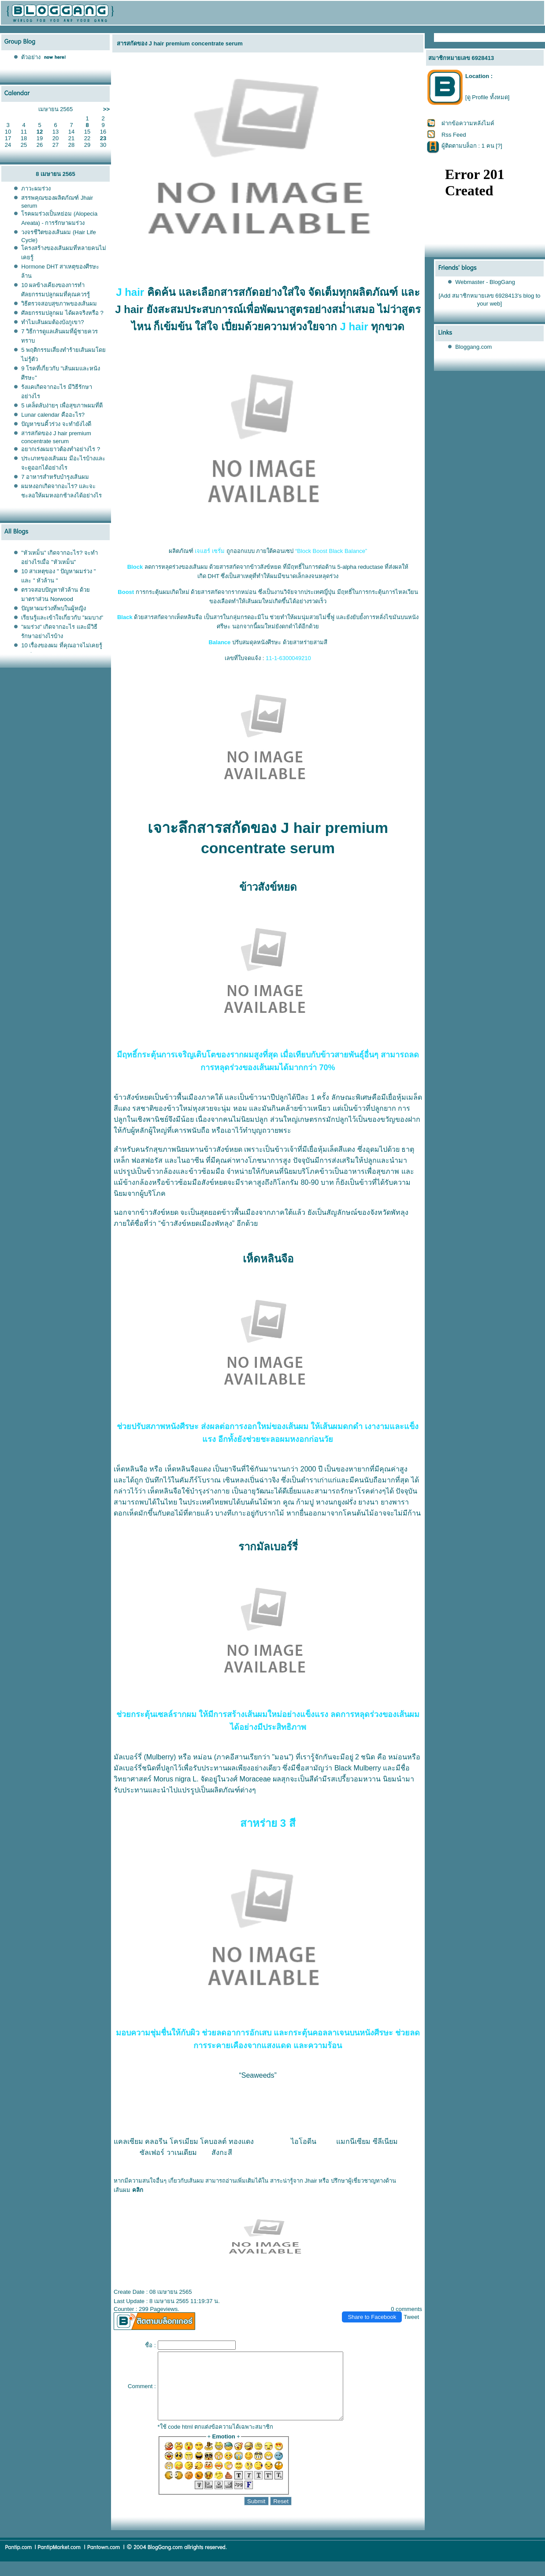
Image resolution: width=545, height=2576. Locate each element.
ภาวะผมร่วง (36, 188)
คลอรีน (156, 2141)
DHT (213, 576)
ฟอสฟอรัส (147, 1160)
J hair (130, 292)
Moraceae (255, 1779)
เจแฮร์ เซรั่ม (210, 551)
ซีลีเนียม (385, 2141)
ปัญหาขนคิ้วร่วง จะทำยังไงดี (56, 424)
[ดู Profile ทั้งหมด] (487, 97)
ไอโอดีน (303, 2141)
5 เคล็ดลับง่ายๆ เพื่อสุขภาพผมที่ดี (61, 405)
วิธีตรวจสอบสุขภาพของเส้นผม (59, 303)
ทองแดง (241, 2141)
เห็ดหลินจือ (131, 1469)
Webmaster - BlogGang (485, 282)
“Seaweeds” (257, 2075)
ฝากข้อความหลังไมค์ (467, 123)
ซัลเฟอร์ (152, 2152)
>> (106, 109)
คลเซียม (128, 2141)
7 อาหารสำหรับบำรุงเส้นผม (55, 477)
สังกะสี (221, 2152)
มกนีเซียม (353, 2141)
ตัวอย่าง (31, 57)
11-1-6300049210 (288, 658)
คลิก (137, 2190)
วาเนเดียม (182, 2152)
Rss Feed (453, 134)
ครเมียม (184, 2141)
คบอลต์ (213, 2141)
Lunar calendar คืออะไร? (53, 414)
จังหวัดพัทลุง (389, 1212)
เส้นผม (122, 2190)
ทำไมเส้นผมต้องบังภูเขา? (52, 322)
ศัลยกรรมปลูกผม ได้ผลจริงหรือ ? (62, 313)
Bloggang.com (473, 346)
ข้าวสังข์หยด (133, 1097)
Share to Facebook (372, 2317)
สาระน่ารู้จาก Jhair (293, 2180)
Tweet (411, 2317)
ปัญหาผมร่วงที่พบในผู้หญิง (53, 608)
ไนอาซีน (191, 1160)
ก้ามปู (305, 1502)
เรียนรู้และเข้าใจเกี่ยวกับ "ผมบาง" (62, 617)
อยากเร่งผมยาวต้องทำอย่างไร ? (60, 449)
